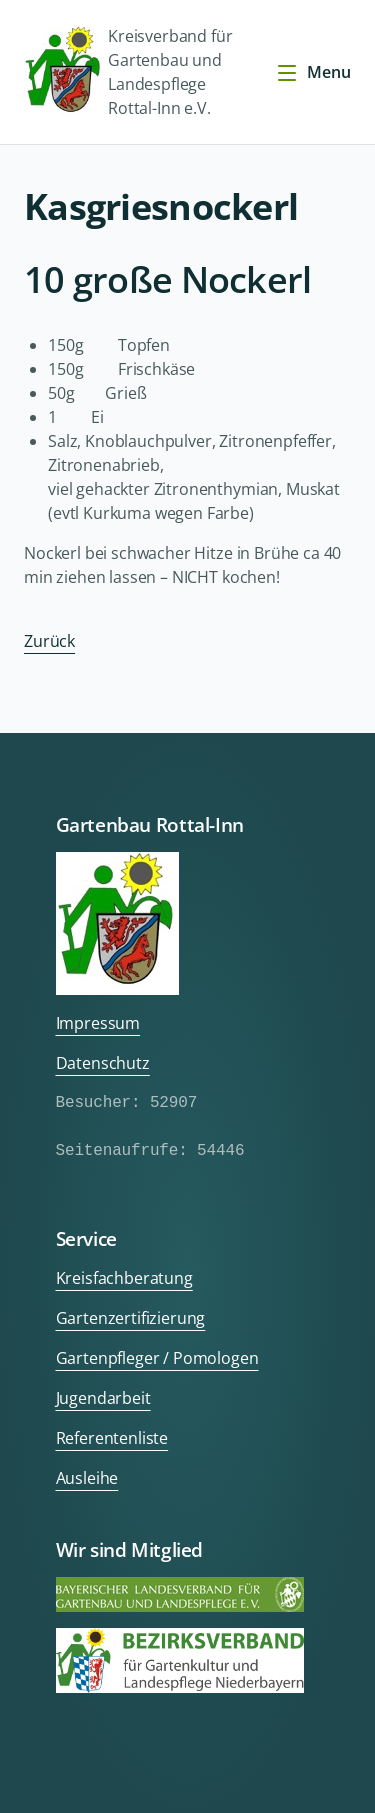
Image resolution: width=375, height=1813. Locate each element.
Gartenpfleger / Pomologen (157, 1358)
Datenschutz (103, 1063)
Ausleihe (87, 1478)
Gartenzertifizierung (131, 1318)
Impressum (98, 1023)
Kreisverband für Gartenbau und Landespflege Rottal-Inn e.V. (128, 72)
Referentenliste (112, 1438)
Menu (313, 72)
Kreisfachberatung (124, 1278)
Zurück (49, 641)
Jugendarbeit (103, 1398)
